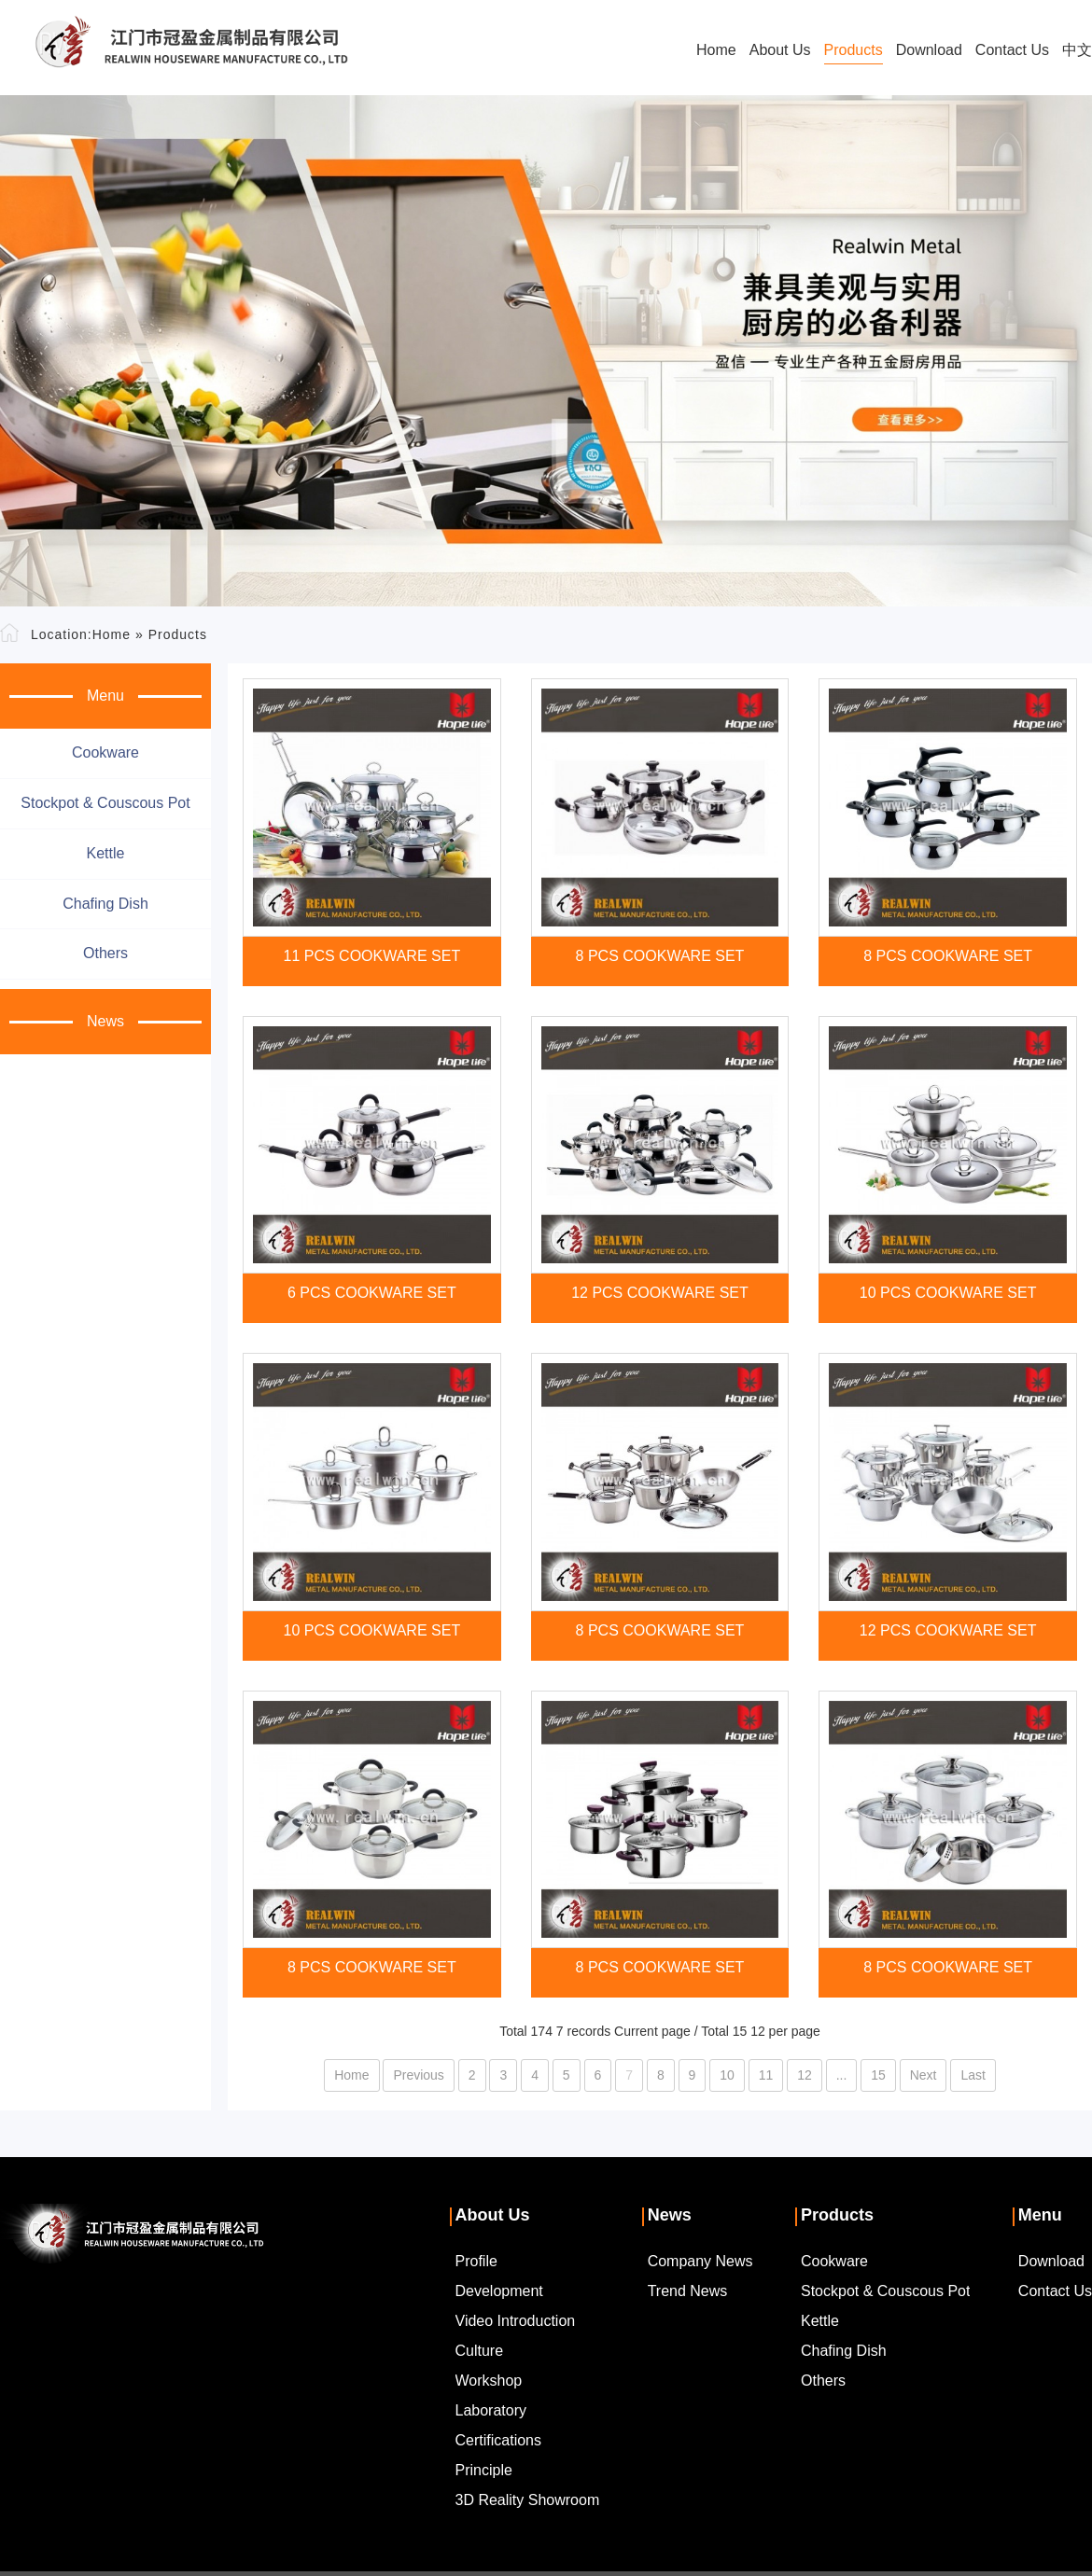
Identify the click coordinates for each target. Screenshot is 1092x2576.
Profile (476, 2261)
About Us (780, 50)
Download (929, 50)
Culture (479, 2351)
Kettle (106, 853)
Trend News (688, 2291)
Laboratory (491, 2410)
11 (766, 2075)
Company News (700, 2261)
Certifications (498, 2440)
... (841, 2075)
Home (716, 50)
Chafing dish (105, 904)
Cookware (105, 752)
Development (499, 2291)
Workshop (489, 2380)
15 (878, 2075)
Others (105, 953)
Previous (418, 2075)
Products (853, 50)
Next (923, 2075)
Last (972, 2075)
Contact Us (1012, 50)
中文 (1077, 50)
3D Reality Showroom (527, 2500)
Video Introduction (515, 2321)
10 (727, 2075)
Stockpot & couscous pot (105, 803)
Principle (483, 2470)
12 (804, 2075)
